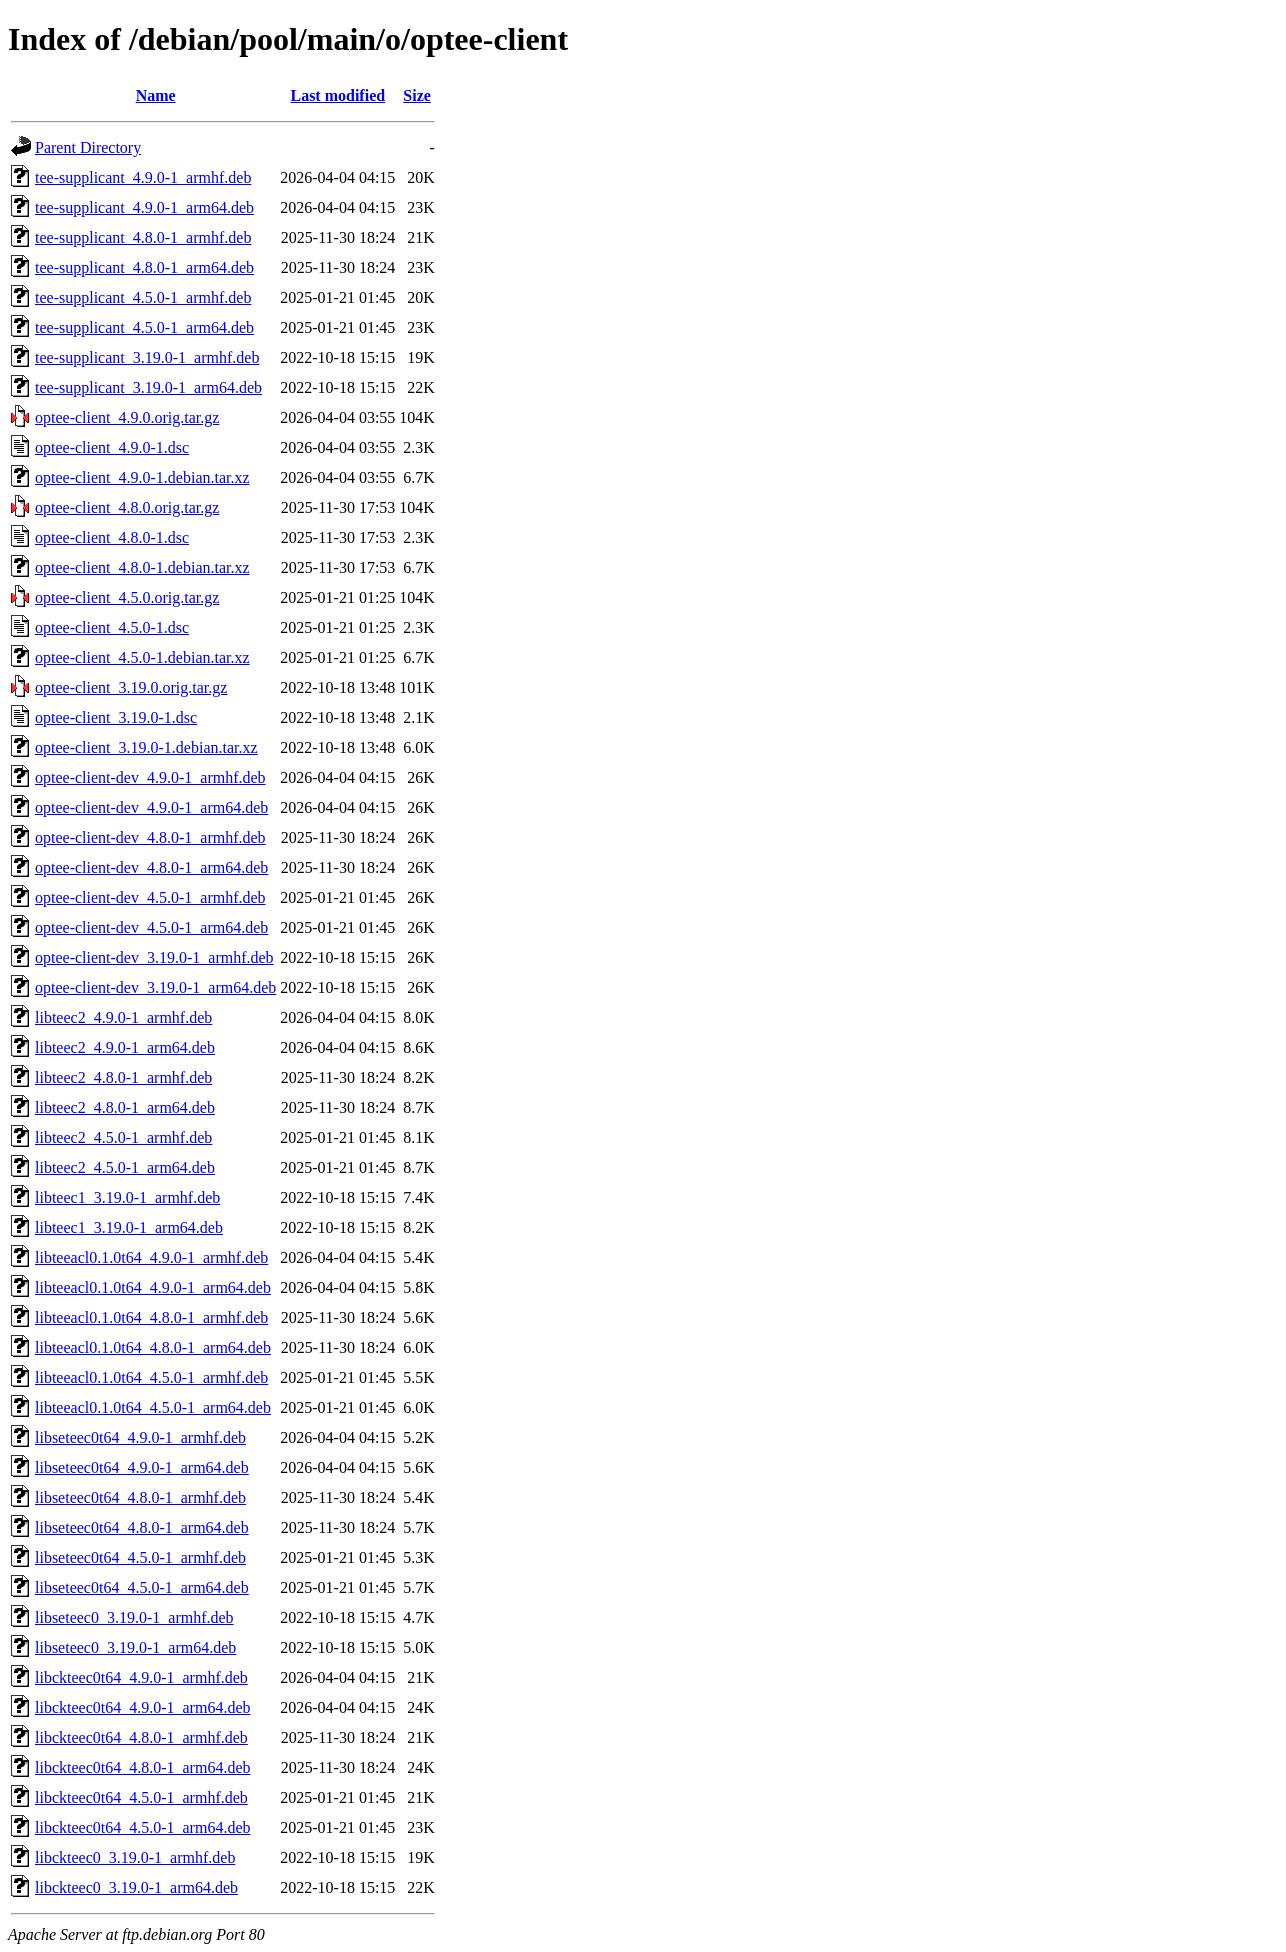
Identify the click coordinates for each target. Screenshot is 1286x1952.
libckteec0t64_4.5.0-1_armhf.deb (141, 1797)
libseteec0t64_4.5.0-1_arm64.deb (142, 1587)
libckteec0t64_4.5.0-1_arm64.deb (143, 1827)
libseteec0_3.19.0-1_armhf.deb (134, 1617)
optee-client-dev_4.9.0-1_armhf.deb (150, 777)
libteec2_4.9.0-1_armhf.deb (123, 1017)
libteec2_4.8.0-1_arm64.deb (125, 1107)
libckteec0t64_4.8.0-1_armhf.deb (141, 1737)
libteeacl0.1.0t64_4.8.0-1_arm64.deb (153, 1347)
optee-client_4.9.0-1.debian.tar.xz (142, 477)
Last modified (337, 95)
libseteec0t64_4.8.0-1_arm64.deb (142, 1527)
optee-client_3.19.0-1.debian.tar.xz (146, 747)
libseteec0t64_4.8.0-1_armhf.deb (140, 1497)
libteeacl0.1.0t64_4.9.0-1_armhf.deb (151, 1257)
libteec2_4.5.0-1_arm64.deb (125, 1167)
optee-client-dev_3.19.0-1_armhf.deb (154, 957)
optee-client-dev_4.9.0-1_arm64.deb (151, 807)
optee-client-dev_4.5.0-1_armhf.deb (150, 897)
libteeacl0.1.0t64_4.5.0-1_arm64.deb (153, 1407)
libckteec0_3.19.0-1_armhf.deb (135, 1857)
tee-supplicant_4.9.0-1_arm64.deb (144, 207)
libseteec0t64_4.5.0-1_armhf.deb (140, 1557)
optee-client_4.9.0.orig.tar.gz (127, 417)
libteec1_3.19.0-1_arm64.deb (129, 1227)
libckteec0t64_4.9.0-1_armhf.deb (141, 1677)
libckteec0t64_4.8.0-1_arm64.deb (143, 1767)
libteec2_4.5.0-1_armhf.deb (123, 1137)
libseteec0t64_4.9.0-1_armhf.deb (140, 1437)
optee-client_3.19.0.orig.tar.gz (131, 687)
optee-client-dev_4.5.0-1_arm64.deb (151, 927)
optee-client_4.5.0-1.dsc (112, 627)
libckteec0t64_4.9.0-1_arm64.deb (143, 1707)
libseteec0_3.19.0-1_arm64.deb (135, 1647)
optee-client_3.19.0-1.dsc (116, 717)
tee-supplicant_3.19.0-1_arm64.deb (148, 387)
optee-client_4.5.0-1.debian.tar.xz (142, 657)
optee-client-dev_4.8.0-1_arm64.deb (151, 867)
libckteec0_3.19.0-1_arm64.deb (136, 1887)
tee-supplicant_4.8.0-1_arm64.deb (144, 267)
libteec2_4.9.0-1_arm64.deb (125, 1047)
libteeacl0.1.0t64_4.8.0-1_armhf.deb (151, 1317)
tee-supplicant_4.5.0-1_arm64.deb (144, 327)
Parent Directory (88, 147)
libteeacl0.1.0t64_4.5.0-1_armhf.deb (151, 1377)
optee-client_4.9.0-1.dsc (112, 447)
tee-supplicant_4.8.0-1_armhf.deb (143, 237)
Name (156, 95)
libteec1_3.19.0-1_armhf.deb (127, 1197)
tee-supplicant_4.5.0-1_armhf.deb (143, 297)
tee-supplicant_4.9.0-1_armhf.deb (143, 177)
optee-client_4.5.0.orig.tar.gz (127, 597)
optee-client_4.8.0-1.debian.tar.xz (142, 567)
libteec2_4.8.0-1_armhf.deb (123, 1077)
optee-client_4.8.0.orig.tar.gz (127, 507)
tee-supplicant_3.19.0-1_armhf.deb (147, 357)
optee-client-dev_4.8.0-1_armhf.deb (150, 837)
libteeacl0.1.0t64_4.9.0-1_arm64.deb (153, 1287)
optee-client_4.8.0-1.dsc (112, 537)
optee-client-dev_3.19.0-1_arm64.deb (155, 987)
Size (417, 95)
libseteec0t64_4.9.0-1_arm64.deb (142, 1467)
